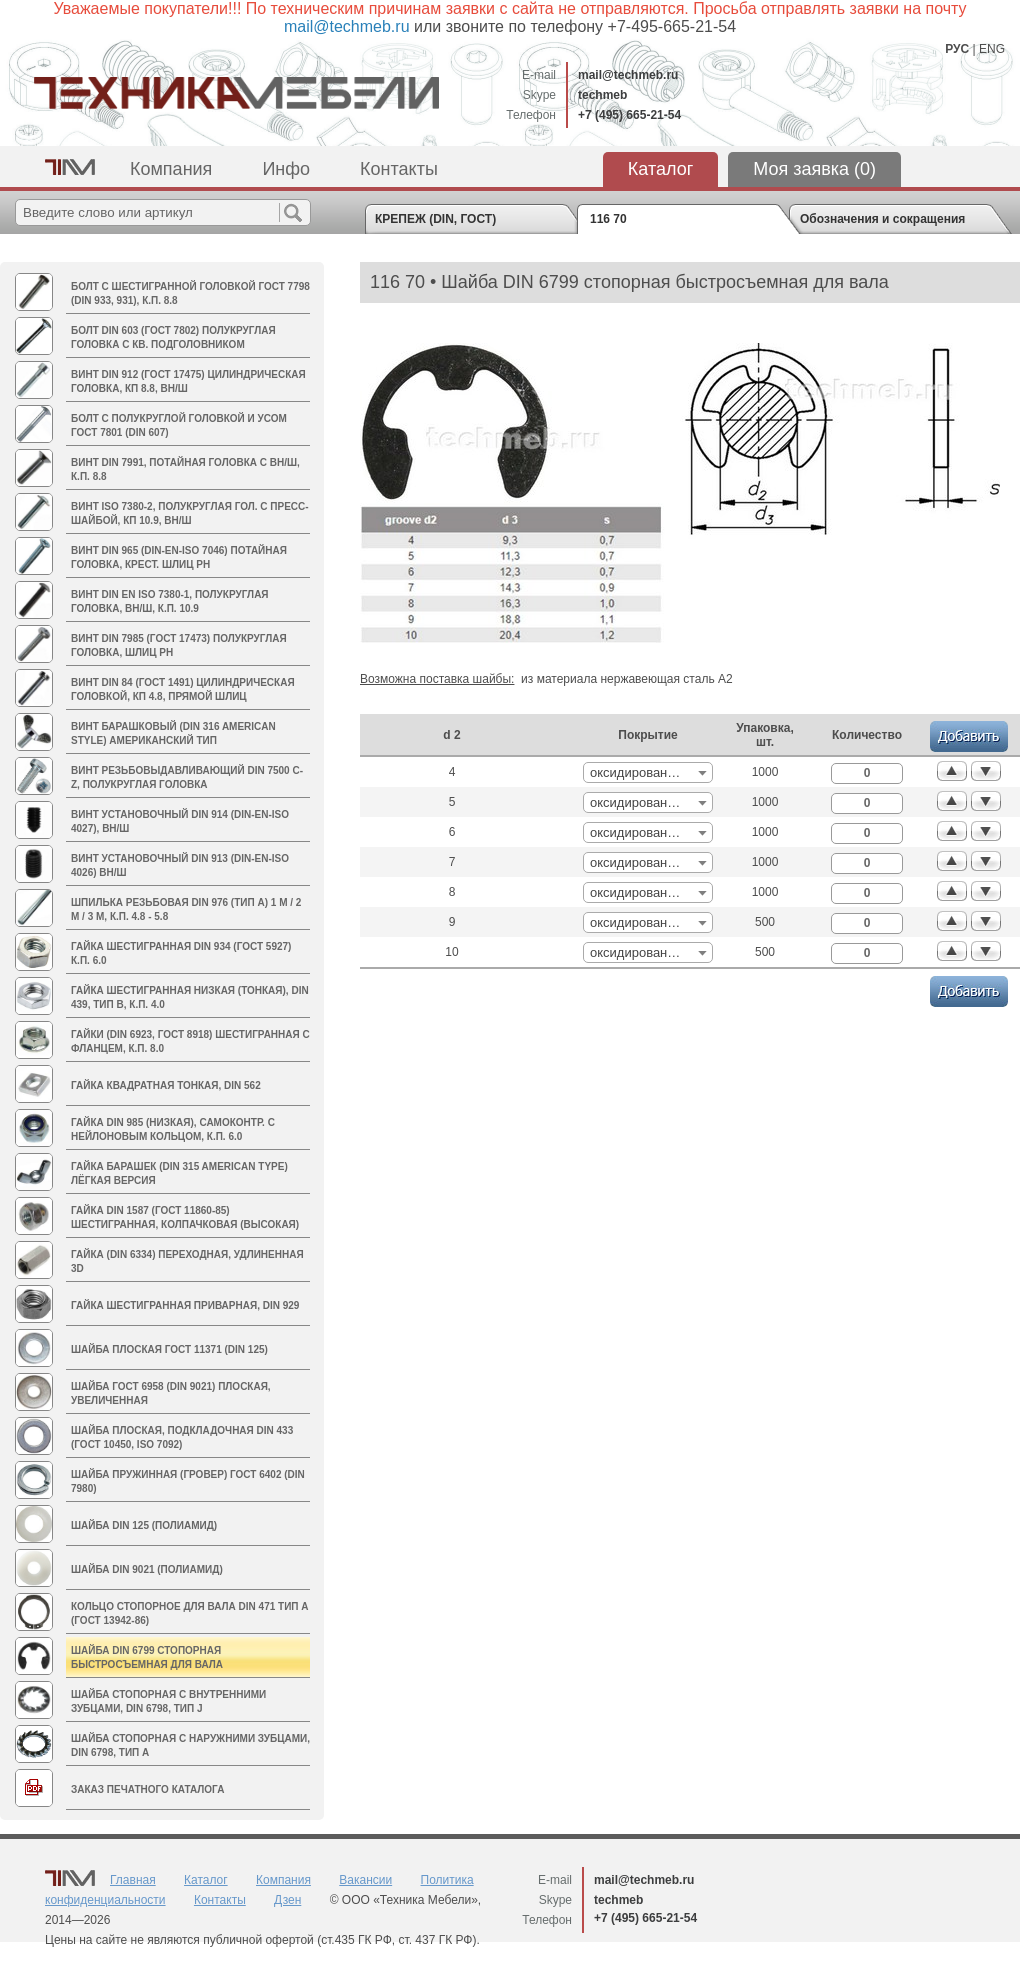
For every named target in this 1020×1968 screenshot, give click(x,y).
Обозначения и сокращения (882, 219)
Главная (133, 1880)
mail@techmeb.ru (628, 75)
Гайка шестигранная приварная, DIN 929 (185, 1305)
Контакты (399, 169)
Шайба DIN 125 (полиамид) (144, 1525)
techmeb (602, 95)
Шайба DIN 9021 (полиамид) (147, 1569)
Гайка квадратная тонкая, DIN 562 (166, 1085)
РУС (957, 49)
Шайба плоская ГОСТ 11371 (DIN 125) (169, 1349)
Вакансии (365, 1880)
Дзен (287, 1900)
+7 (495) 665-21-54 (629, 115)
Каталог (660, 169)
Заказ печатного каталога (147, 1789)
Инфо (286, 169)
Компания (171, 169)
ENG (992, 49)
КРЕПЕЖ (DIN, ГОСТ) (435, 219)
